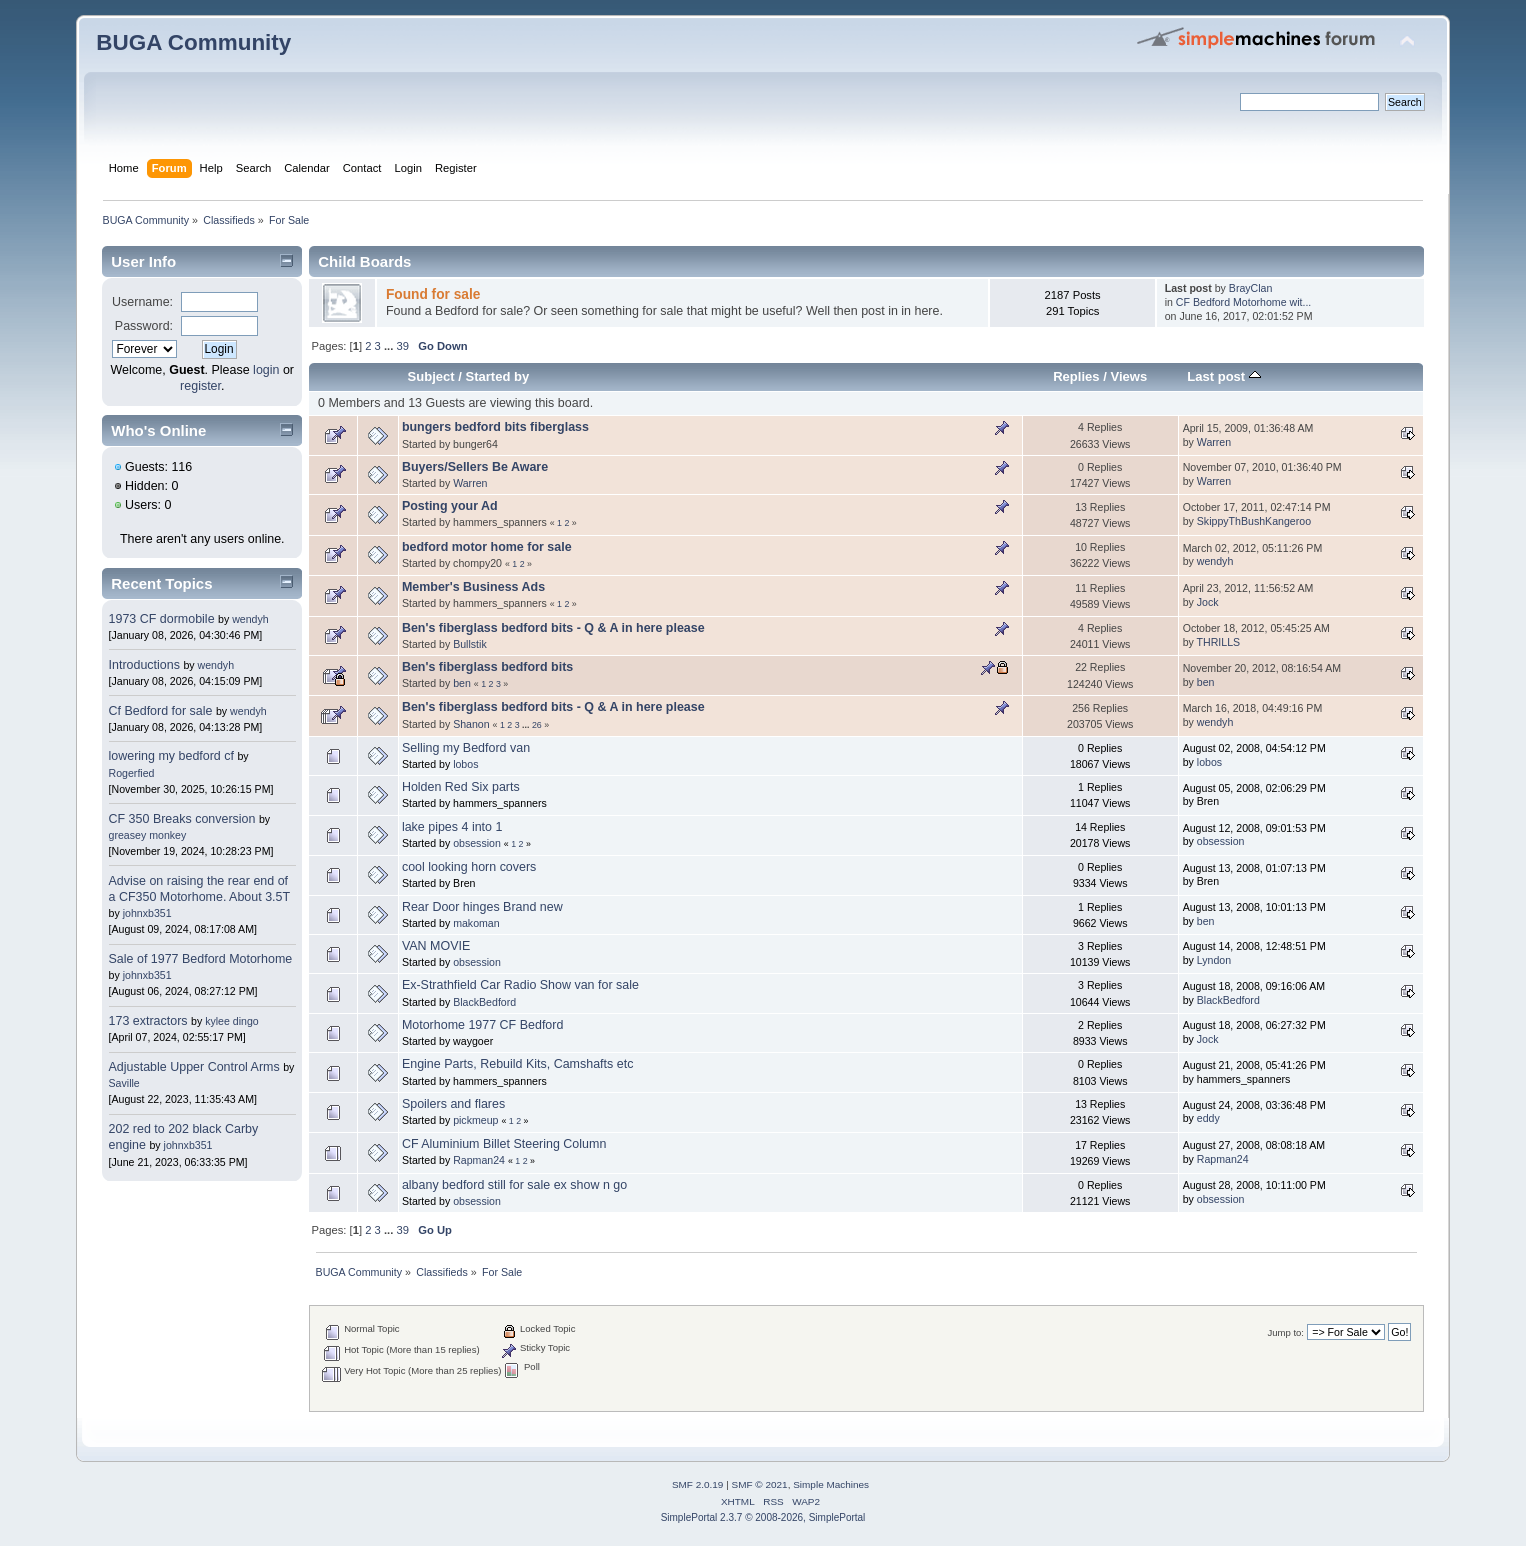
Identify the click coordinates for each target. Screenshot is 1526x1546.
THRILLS (1219, 642)
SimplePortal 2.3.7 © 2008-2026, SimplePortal (763, 1517)
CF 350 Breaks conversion (182, 819)
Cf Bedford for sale (161, 711)
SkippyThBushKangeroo (1254, 521)
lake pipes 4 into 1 (452, 827)
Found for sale (433, 294)
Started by (497, 376)
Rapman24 (479, 1160)
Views (1128, 376)
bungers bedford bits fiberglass (495, 427)
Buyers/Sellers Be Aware (475, 467)
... (390, 346)
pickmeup (475, 1120)
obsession (477, 843)
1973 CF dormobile (162, 619)
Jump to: (1285, 1332)
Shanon (471, 724)
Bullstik (470, 644)
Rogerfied (132, 773)
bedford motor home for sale (487, 547)
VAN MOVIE (436, 946)
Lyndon (1214, 960)
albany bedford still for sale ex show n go (514, 1185)
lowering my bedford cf (171, 756)
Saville (124, 1083)
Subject (431, 376)
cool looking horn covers (469, 867)
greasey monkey (148, 835)
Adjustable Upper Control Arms (194, 1067)
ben (462, 683)
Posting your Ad (450, 506)
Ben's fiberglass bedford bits (487, 667)
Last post (1224, 376)
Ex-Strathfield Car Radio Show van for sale (520, 985)
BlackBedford (484, 1002)
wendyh (250, 619)
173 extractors (148, 1021)
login (266, 370)
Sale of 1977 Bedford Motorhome (201, 959)
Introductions (144, 665)
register (200, 386)
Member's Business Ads (473, 587)
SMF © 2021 (760, 1484)
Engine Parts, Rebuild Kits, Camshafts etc (517, 1064)
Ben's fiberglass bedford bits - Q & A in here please (553, 628)
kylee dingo (232, 1021)
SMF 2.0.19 (698, 1484)
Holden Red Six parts (461, 787)
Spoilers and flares (453, 1104)
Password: (144, 326)
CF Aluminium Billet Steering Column (504, 1144)
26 (537, 725)
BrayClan (1251, 288)
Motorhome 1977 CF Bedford (483, 1025)
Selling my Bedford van (466, 748)
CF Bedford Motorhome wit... (1243, 302)
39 (402, 346)
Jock (1208, 602)
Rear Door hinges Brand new (482, 907)
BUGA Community (193, 42)
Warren (1214, 442)
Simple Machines (831, 1484)
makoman (476, 923)
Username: (142, 302)
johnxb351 (147, 913)
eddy (1208, 1118)
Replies (1076, 376)
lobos (465, 764)
